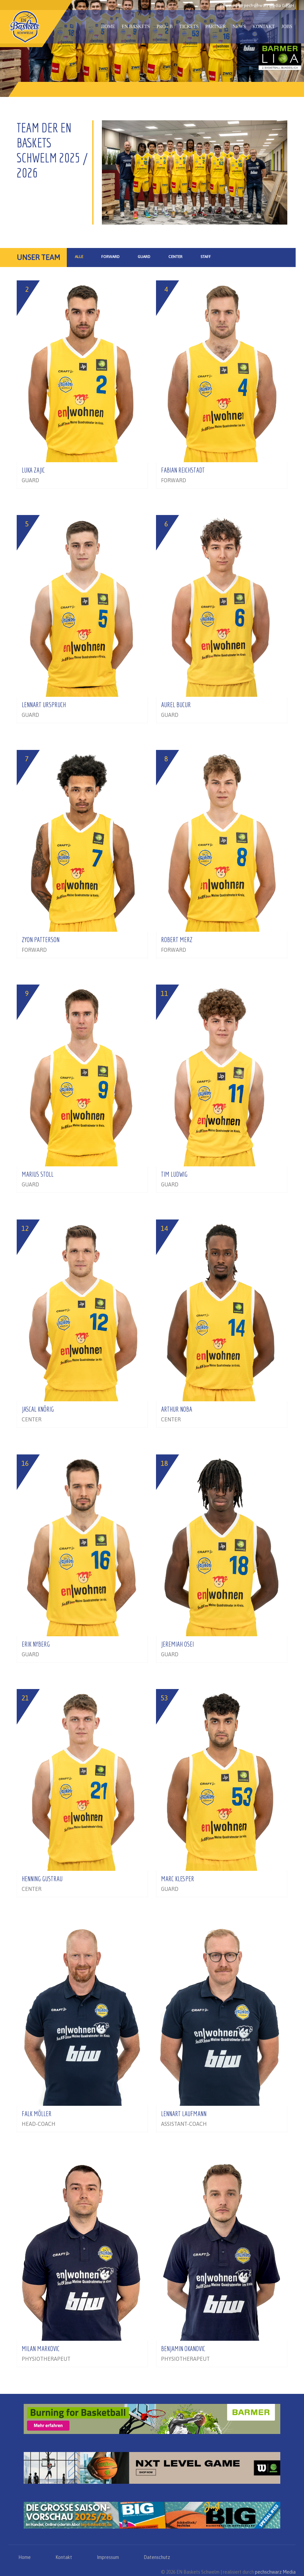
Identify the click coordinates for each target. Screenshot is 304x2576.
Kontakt (264, 26)
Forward (110, 256)
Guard (144, 256)
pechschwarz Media (275, 2572)
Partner (215, 26)
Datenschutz (157, 2557)
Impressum (108, 2557)
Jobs (286, 26)
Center (175, 256)
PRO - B (165, 26)
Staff (205, 256)
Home (108, 26)
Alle (79, 256)
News (239, 26)
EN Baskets (136, 26)
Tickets (189, 26)
